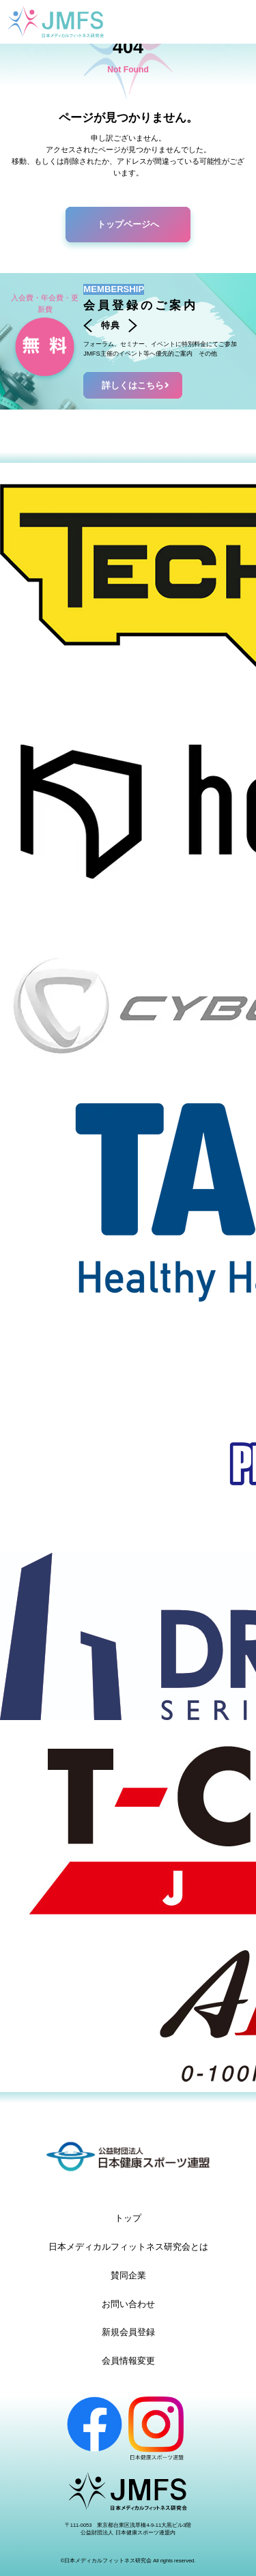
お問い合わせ (128, 2304)
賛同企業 (128, 2275)
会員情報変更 (128, 2361)
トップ (128, 2218)
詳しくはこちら (136, 385)
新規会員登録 (128, 2332)
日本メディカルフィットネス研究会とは (128, 2247)
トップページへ (128, 224)
